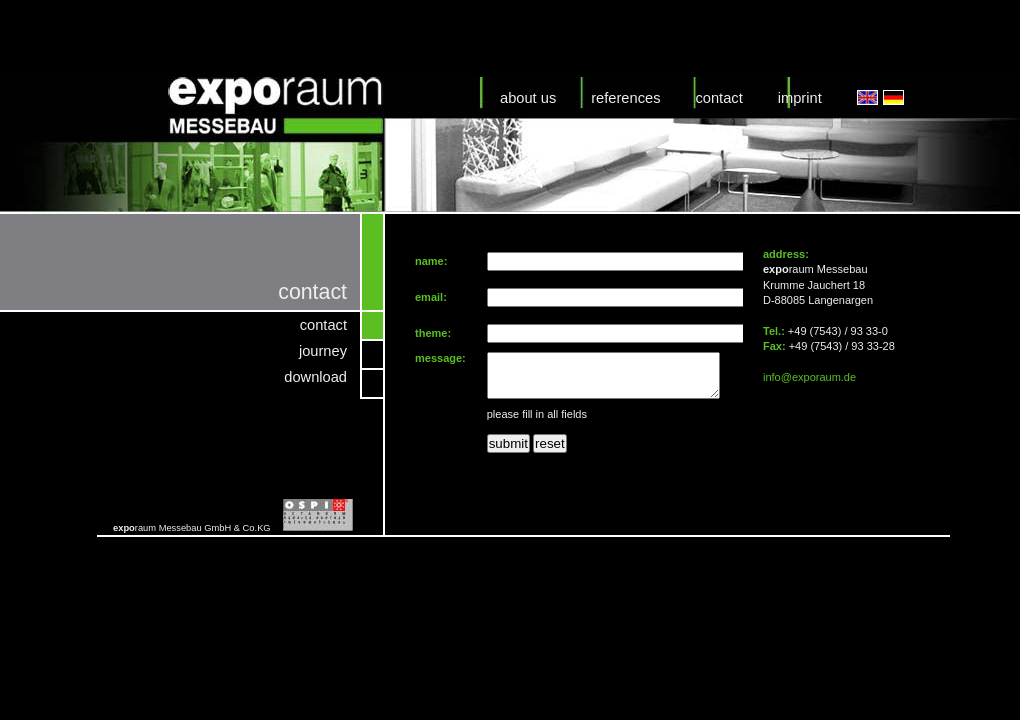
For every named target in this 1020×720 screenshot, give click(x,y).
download (315, 377)
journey (323, 351)
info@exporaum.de (809, 377)
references (625, 98)
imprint (800, 98)
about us (528, 98)
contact (718, 98)
